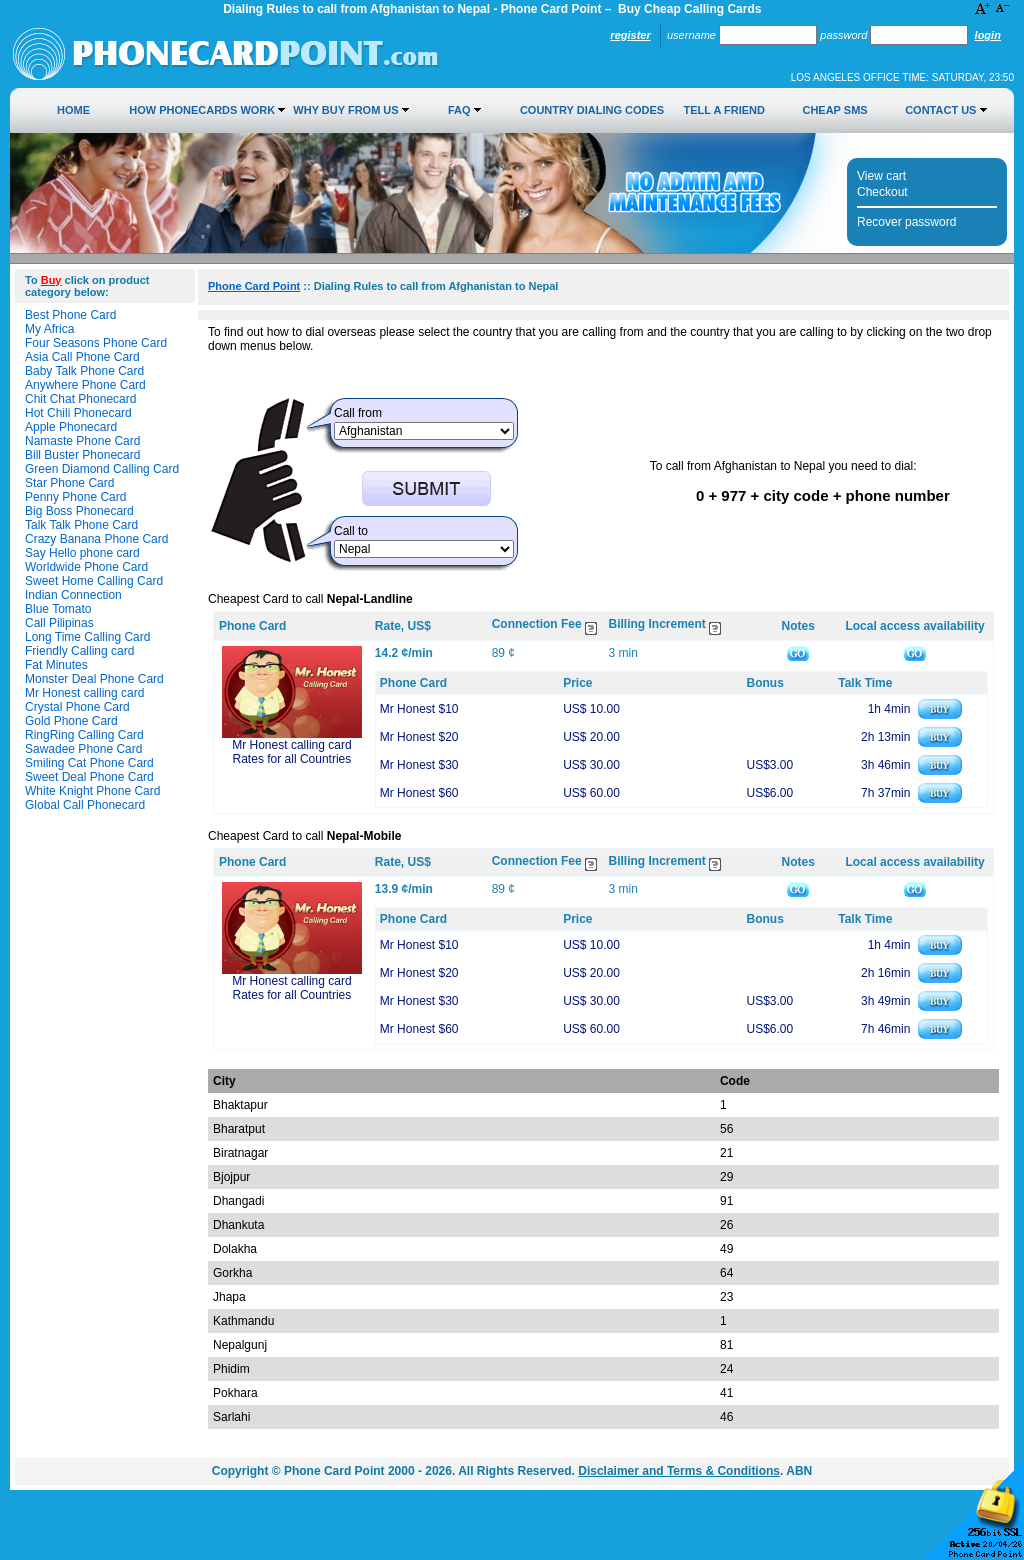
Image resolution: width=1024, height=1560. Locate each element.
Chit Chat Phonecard (80, 399)
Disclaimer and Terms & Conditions (679, 1471)
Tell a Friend (724, 110)
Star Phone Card (69, 483)
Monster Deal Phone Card (94, 679)
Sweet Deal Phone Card (89, 777)
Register (630, 35)
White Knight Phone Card (92, 791)
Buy (51, 280)
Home (73, 110)
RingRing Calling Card (84, 735)
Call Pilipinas (59, 623)
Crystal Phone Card (77, 707)
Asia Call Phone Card (82, 357)
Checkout (882, 192)
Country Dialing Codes (592, 110)
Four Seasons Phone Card (96, 343)
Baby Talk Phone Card (84, 371)
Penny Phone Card (75, 497)
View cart (881, 176)
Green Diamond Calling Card (102, 469)
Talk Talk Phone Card (81, 525)
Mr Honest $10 (419, 709)
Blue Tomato (58, 609)
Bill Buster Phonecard (82, 455)
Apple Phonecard (71, 427)
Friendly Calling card (79, 651)
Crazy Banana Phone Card (96, 539)
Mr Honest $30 (419, 765)
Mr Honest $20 (419, 737)
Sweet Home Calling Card (94, 581)
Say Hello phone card (82, 553)
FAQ (459, 110)
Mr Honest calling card (84, 693)
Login (988, 35)
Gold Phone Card (71, 721)
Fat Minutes (56, 665)
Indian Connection (73, 595)
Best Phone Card (70, 315)
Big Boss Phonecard (79, 511)
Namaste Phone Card (82, 441)
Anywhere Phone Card (85, 385)
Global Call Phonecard (85, 805)
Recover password (906, 222)
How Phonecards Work (202, 110)
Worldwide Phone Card (86, 567)
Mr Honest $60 (419, 793)
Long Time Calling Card (87, 637)
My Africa (49, 329)
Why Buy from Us (345, 110)
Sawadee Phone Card (83, 749)
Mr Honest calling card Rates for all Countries (291, 752)
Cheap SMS (834, 110)
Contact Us (940, 110)
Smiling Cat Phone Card (89, 763)
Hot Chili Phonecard (78, 413)
